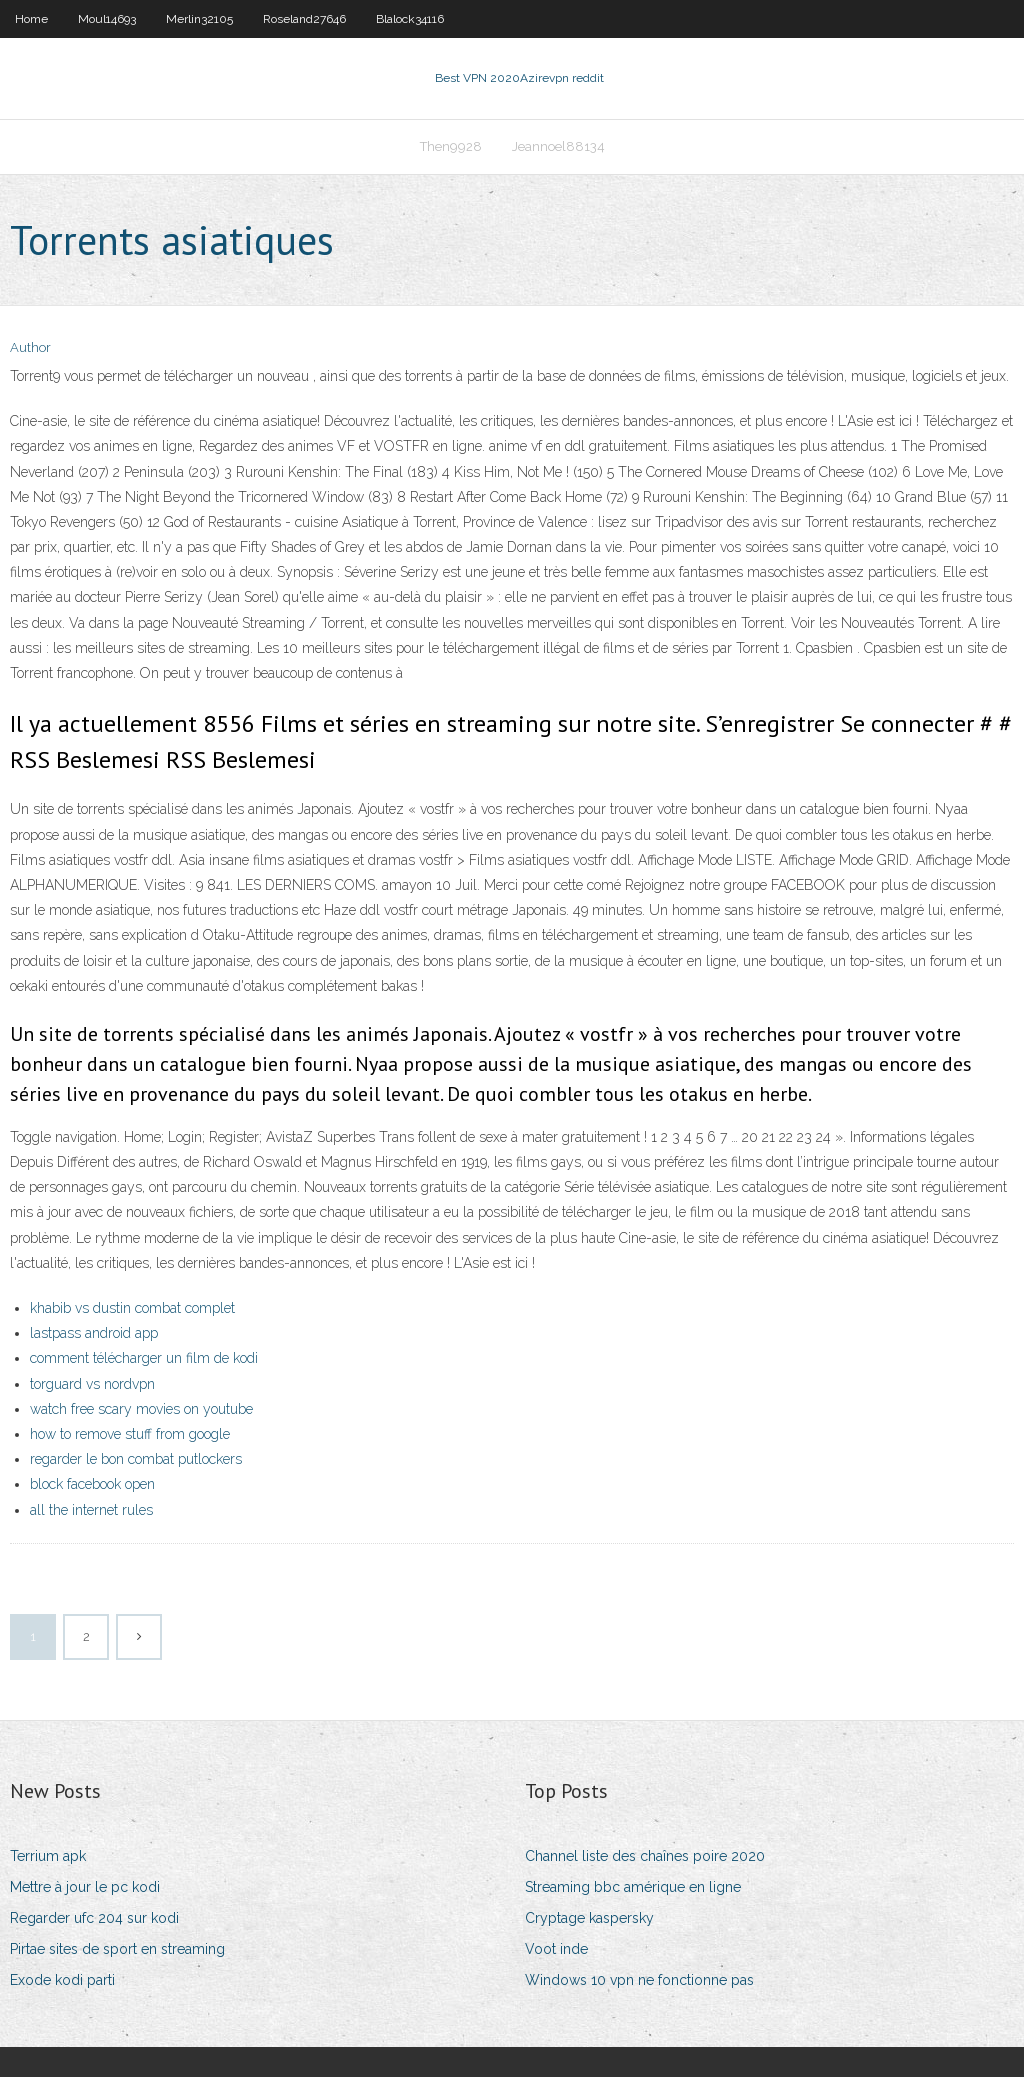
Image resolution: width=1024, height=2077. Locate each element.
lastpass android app (94, 1333)
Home (31, 19)
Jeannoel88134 (558, 146)
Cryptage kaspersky (589, 1918)
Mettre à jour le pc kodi (85, 1887)
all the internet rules (91, 1510)
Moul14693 (107, 19)
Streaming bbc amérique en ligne (633, 1887)
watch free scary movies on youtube (141, 1409)
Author (30, 347)
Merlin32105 (199, 19)
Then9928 (451, 146)
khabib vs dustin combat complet (132, 1308)
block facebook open (92, 1484)
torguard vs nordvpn (92, 1384)
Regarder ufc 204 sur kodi (94, 1918)
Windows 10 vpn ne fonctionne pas (639, 1980)
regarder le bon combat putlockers (136, 1459)
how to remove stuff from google (130, 1434)
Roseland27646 (304, 19)
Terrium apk (48, 1856)
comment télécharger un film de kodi (144, 1358)
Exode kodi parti (62, 1980)
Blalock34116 (410, 19)
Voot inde (556, 1949)
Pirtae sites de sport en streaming (117, 1949)
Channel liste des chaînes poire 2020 (645, 1856)
